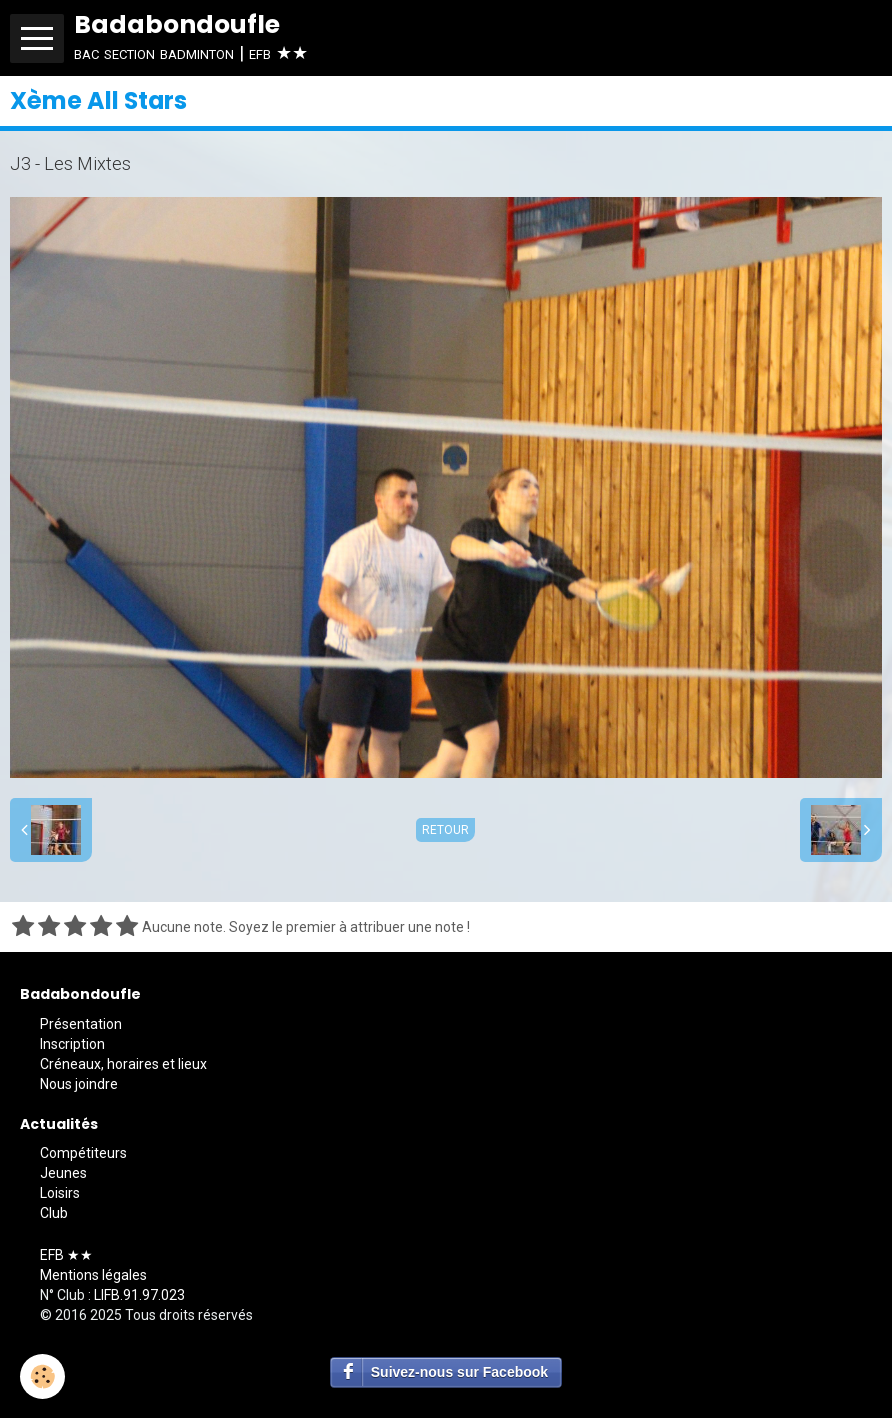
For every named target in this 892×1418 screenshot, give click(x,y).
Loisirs (60, 1193)
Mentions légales (93, 1275)
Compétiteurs (83, 1153)
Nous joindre (79, 1084)
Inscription (72, 1044)
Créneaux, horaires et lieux (123, 1064)
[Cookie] (42, 1376)
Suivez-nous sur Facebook (459, 1372)
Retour (445, 830)
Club (54, 1213)
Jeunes (63, 1173)
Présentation (81, 1024)
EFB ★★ (66, 1255)
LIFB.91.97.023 (139, 1295)
